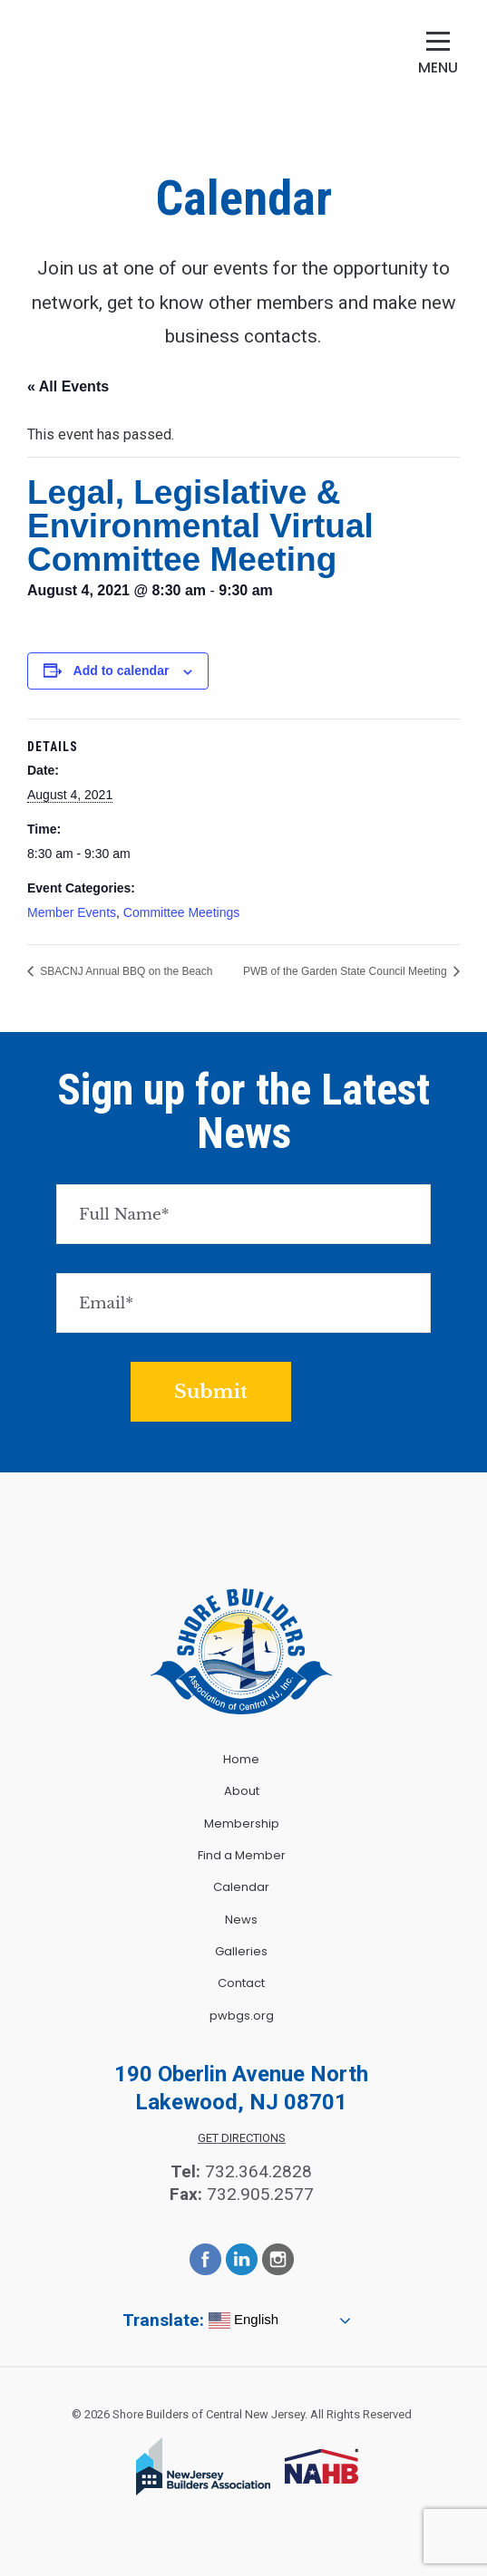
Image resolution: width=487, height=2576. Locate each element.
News (241, 1919)
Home (241, 1759)
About (241, 1790)
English (243, 2320)
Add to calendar (121, 670)
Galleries (241, 1951)
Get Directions (242, 2138)
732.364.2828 (258, 2171)
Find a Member (242, 1855)
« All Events (68, 386)
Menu (438, 67)
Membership (241, 1823)
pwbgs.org (241, 2015)
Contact (241, 1983)
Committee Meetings (181, 912)
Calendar (241, 1887)
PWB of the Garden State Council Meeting (346, 971)
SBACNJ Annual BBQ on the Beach (124, 971)
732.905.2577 (260, 2194)
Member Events (71, 912)
